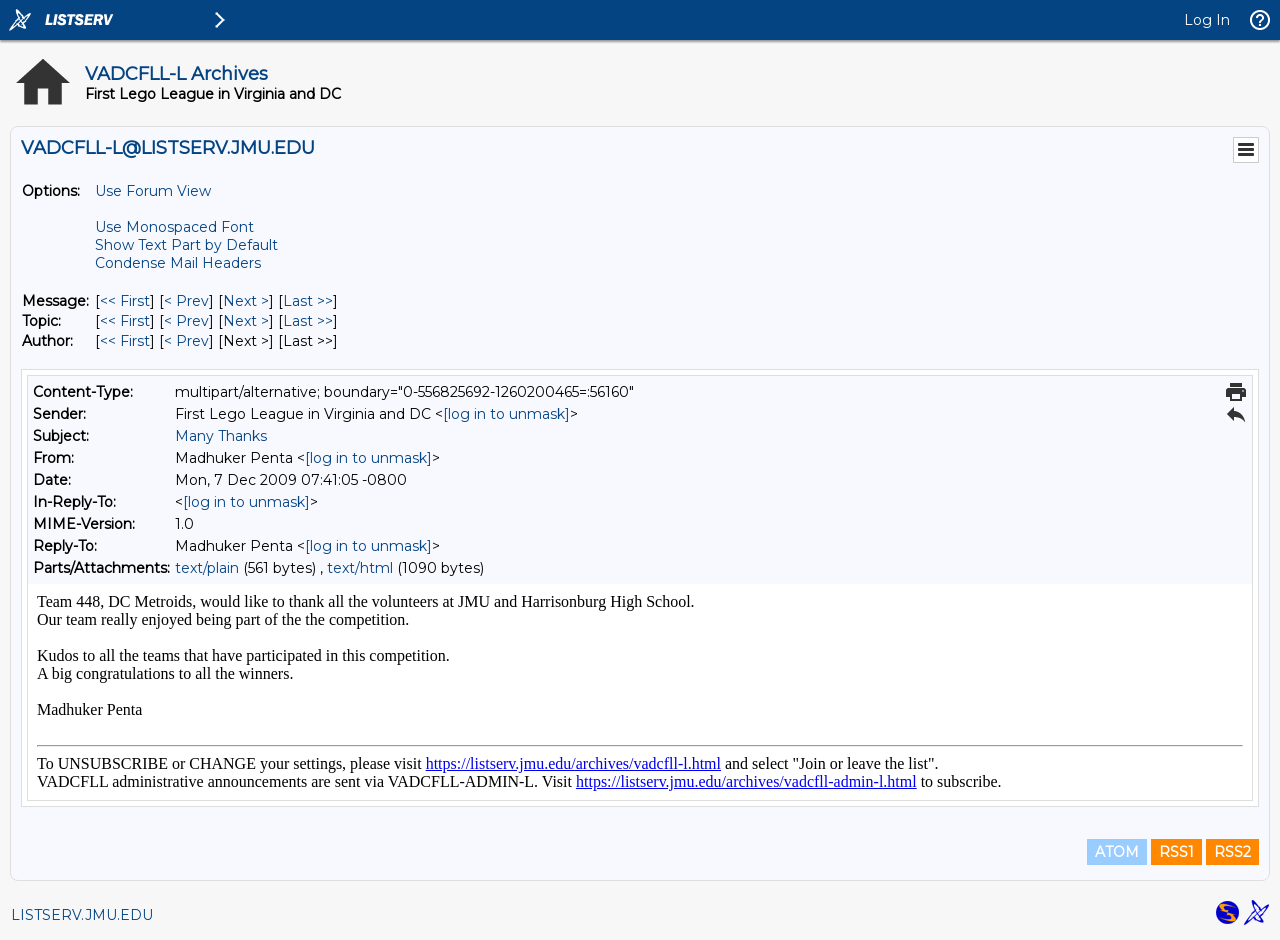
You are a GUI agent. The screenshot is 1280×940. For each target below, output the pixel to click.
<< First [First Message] (125, 301)
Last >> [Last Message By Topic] (308, 321)
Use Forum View (153, 191)
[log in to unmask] (506, 414)
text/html (360, 568)
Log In (1207, 20)
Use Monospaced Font (174, 227)
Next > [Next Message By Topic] (246, 321)
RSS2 (1232, 852)
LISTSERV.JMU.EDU (82, 915)
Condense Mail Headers (178, 263)
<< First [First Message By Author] (125, 341)
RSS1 (1176, 852)
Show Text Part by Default (186, 245)
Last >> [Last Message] (308, 301)
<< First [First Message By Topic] (125, 321)
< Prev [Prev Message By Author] (186, 341)
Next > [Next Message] (246, 301)
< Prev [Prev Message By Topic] (186, 321)
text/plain (207, 568)
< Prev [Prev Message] (186, 301)
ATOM (1117, 852)
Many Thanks (221, 436)
